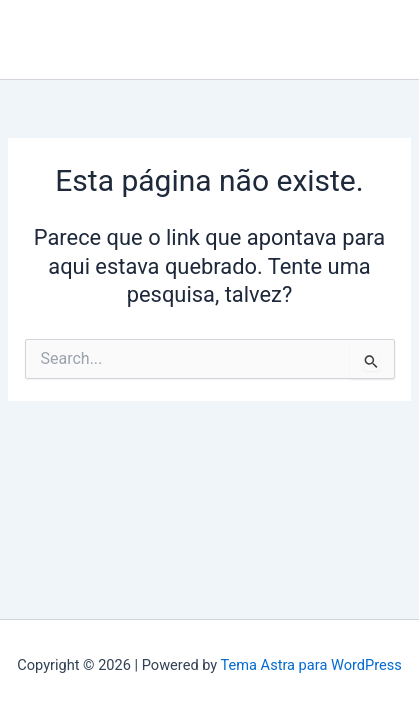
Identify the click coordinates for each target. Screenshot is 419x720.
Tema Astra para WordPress (311, 665)
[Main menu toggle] (388, 40)
